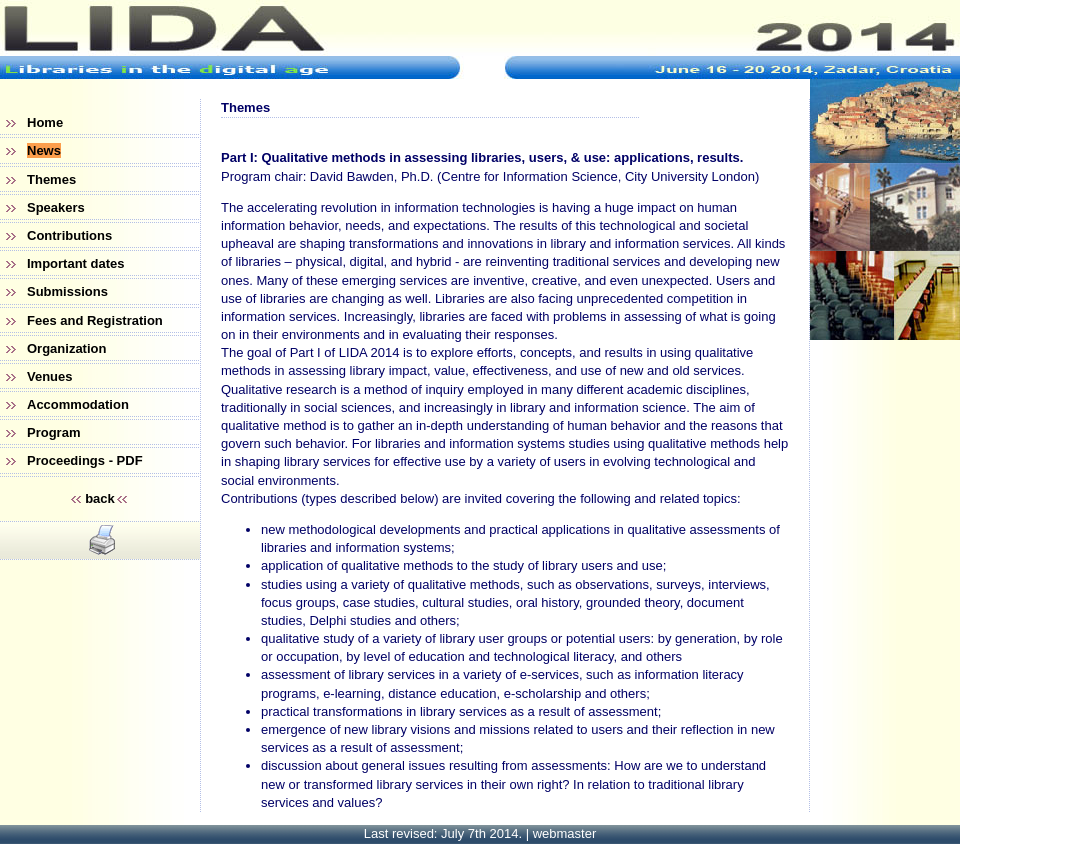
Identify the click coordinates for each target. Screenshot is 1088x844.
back (100, 498)
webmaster (565, 833)
